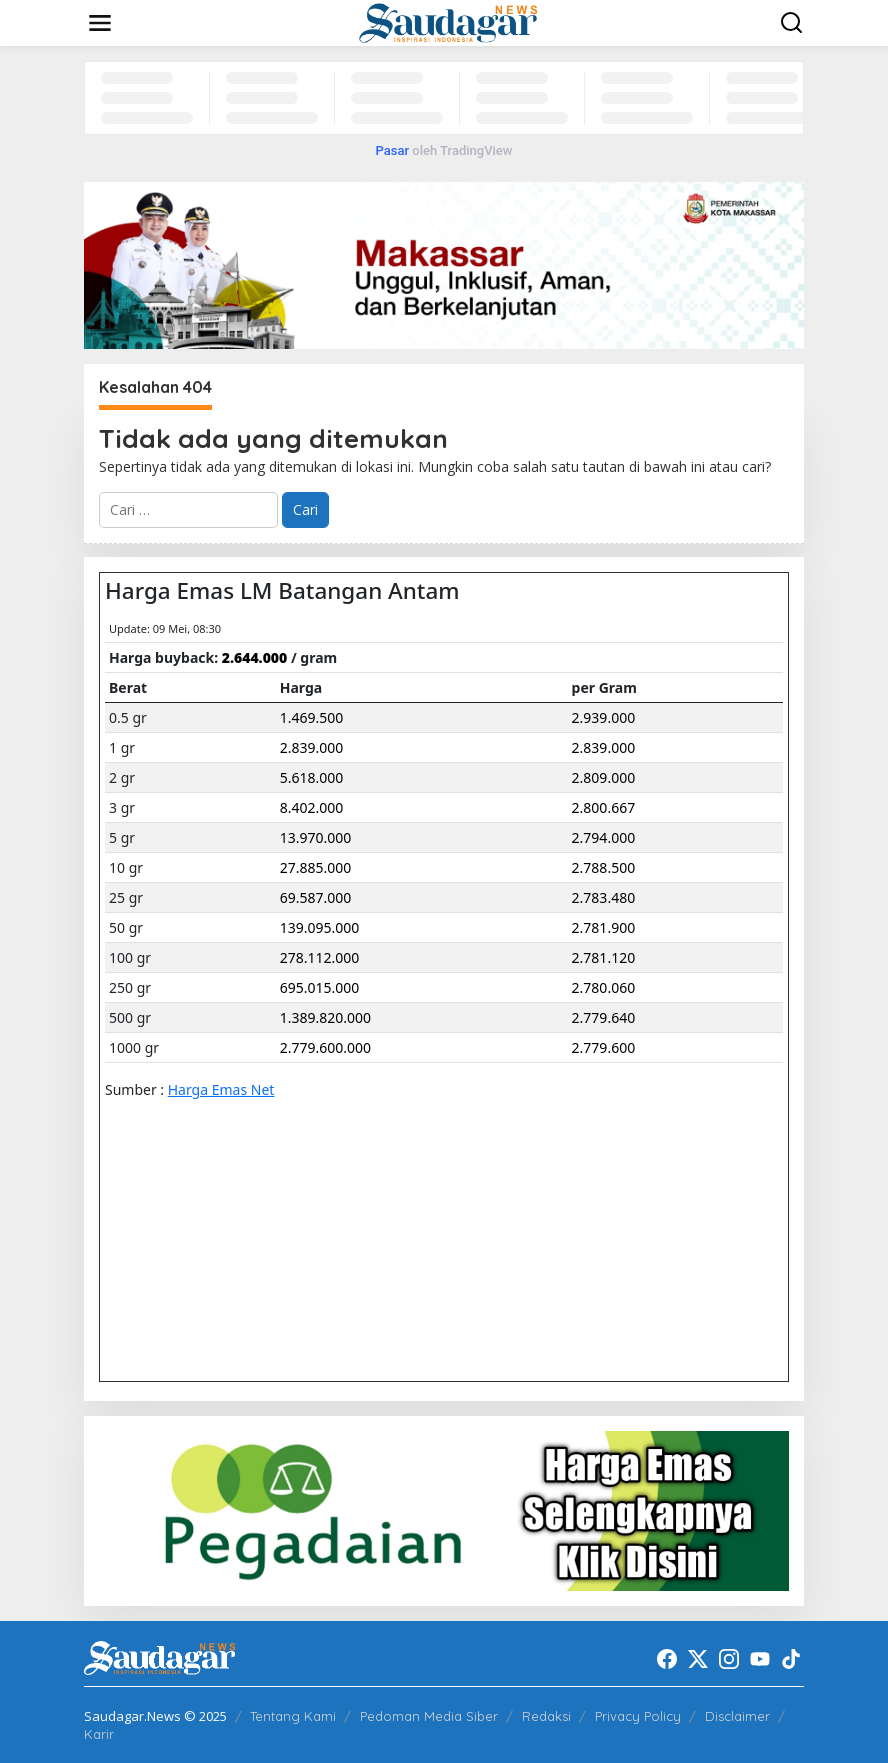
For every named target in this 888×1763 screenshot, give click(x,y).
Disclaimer (737, 1716)
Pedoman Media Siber (429, 1716)
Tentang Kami (293, 1716)
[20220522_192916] (444, 1508)
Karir (99, 1734)
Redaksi (546, 1716)
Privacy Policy (638, 1716)
